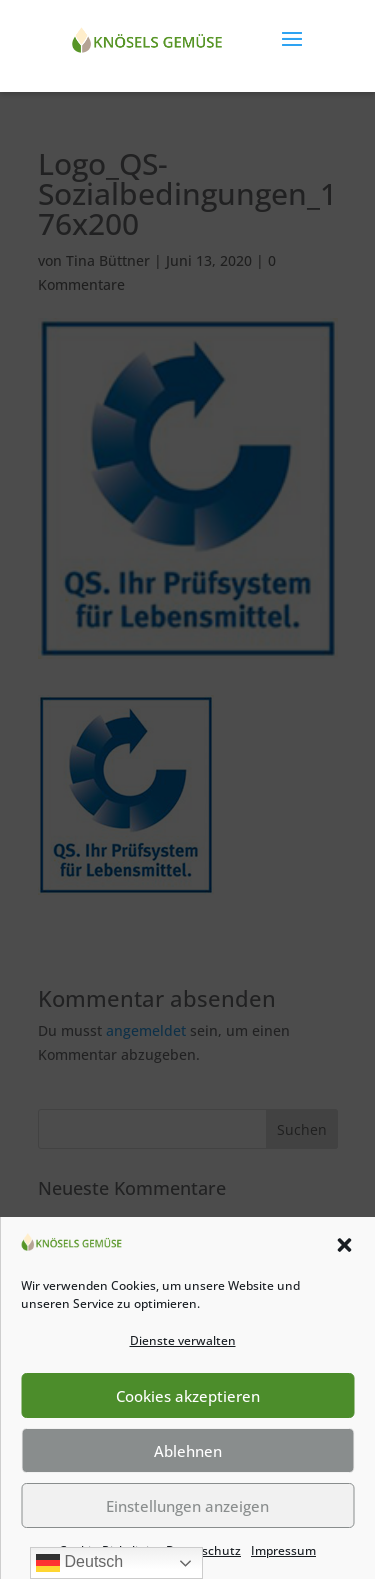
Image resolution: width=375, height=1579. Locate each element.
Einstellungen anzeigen (187, 1506)
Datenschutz (203, 1550)
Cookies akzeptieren (188, 1396)
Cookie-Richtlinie (107, 1550)
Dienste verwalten (183, 1340)
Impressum (283, 1550)
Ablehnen (188, 1451)
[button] (344, 1245)
